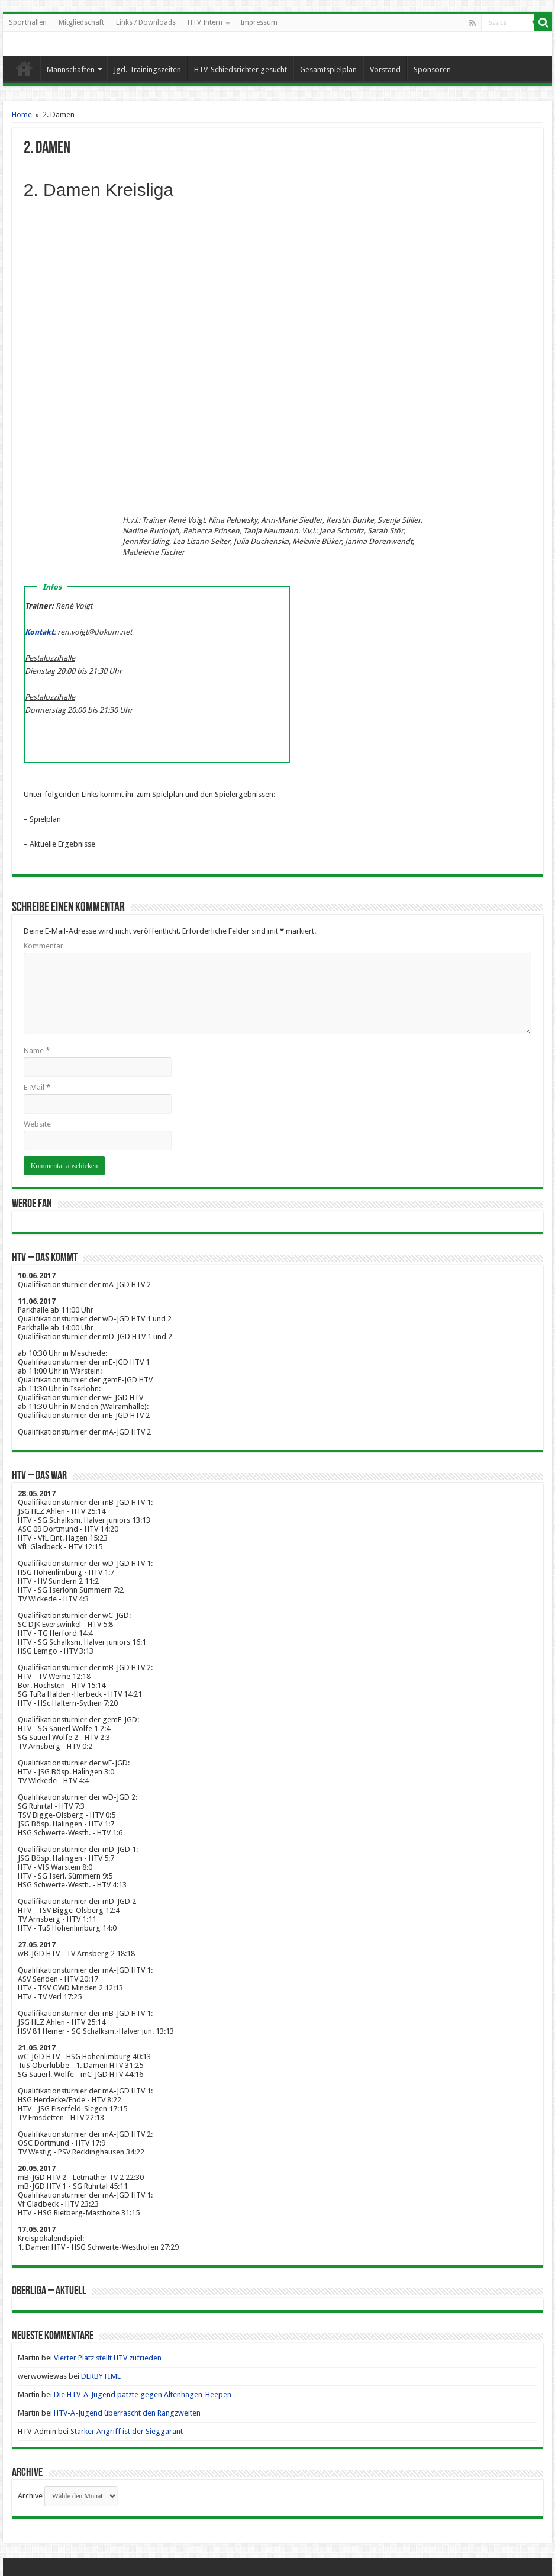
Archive (30, 2495)
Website (37, 1124)
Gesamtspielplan (328, 69)
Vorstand (385, 69)
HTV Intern (205, 22)
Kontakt (39, 632)
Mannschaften (71, 69)
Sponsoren (432, 69)
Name (37, 1050)
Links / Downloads (146, 22)
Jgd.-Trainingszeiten (147, 69)
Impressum (259, 22)
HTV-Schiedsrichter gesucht (240, 69)
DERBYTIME (101, 2376)
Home (22, 114)
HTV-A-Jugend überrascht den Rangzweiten (127, 2412)
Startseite (24, 68)
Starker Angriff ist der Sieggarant (126, 2431)
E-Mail (37, 1087)
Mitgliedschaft (81, 22)
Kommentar (43, 945)
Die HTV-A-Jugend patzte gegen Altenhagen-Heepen (142, 2394)
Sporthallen (28, 22)
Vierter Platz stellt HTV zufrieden (108, 2357)
